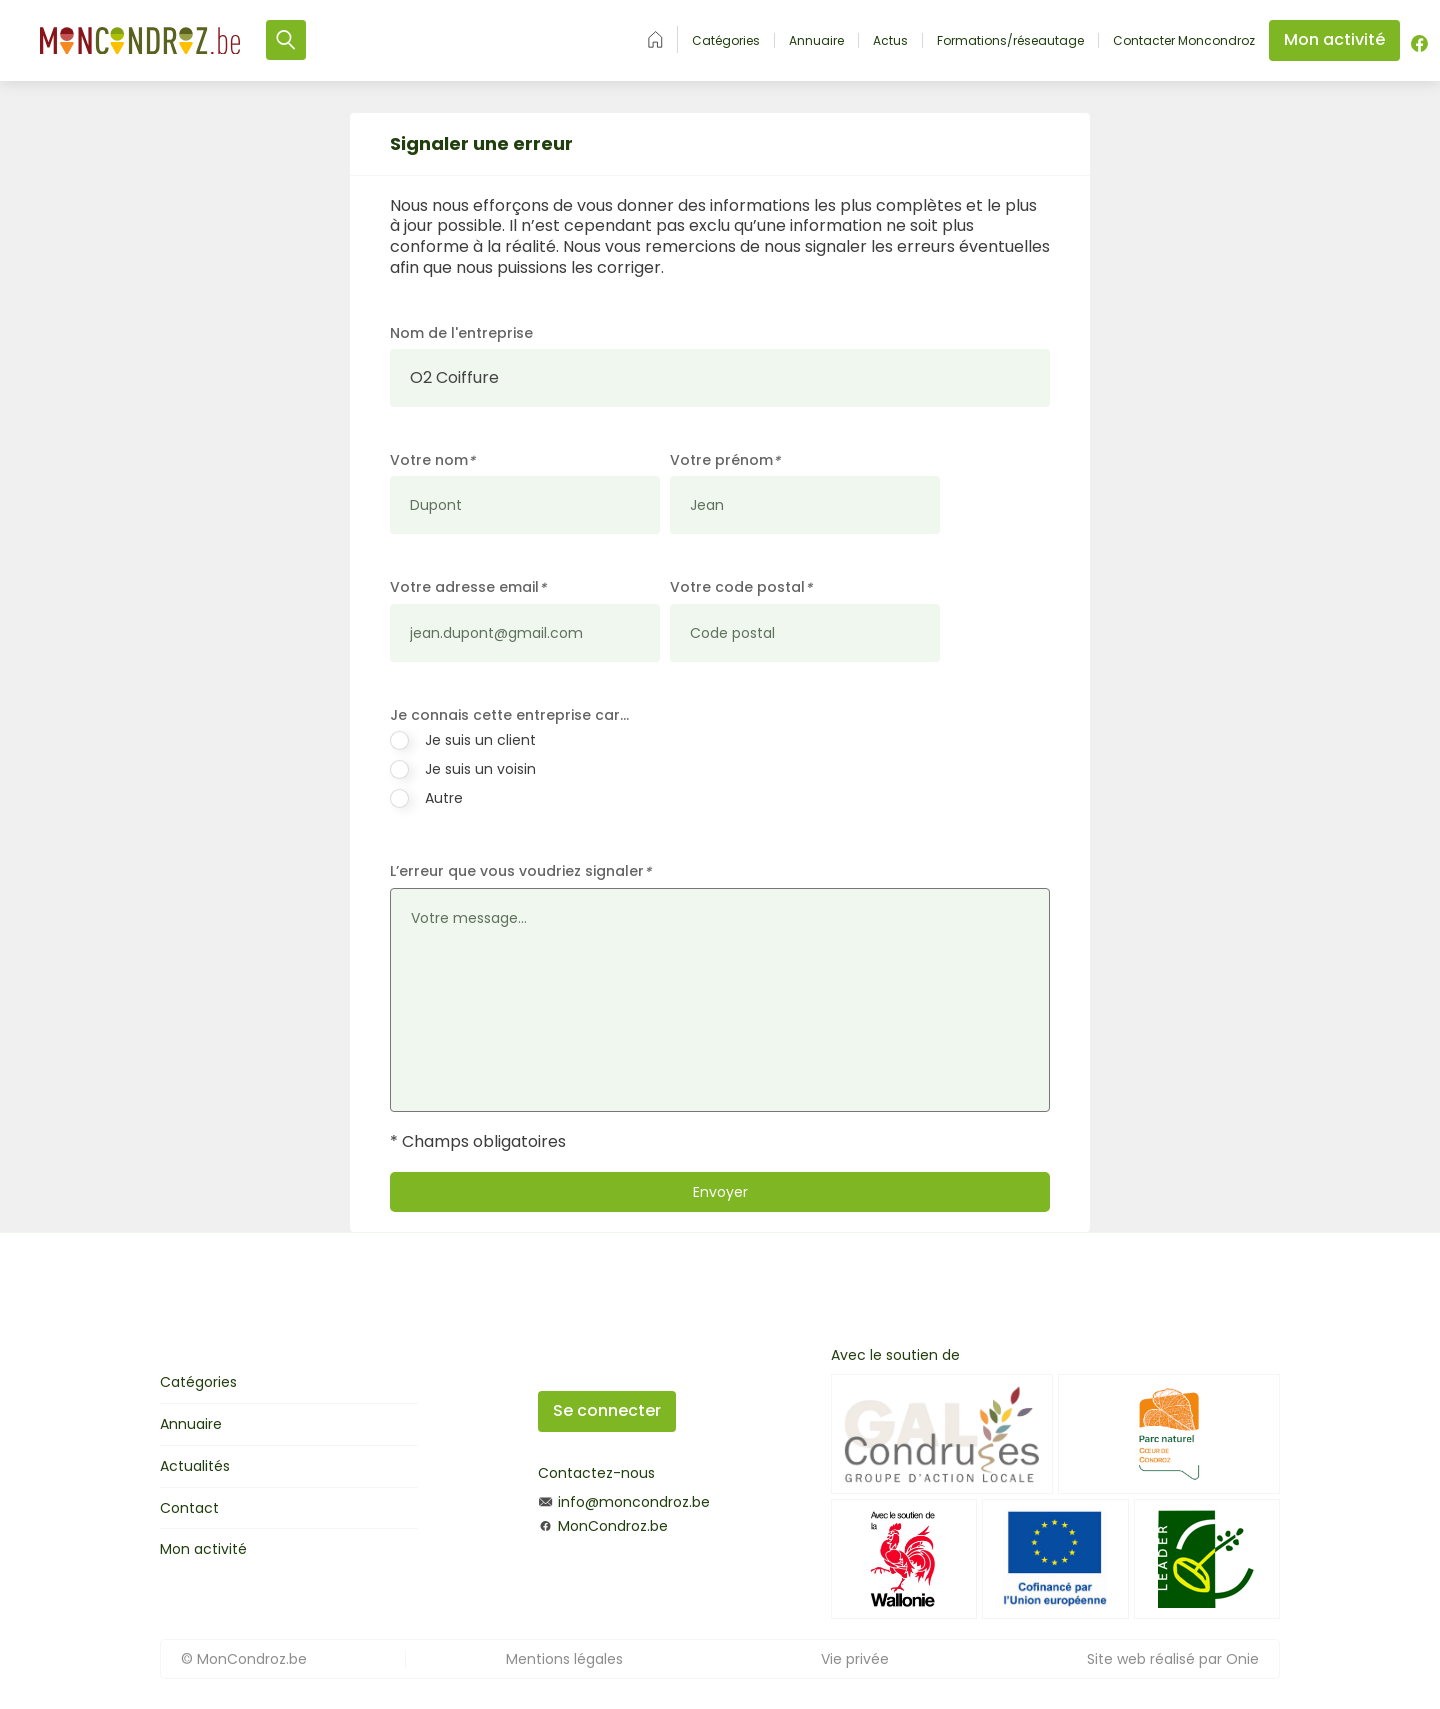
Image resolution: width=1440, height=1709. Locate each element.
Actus (890, 41)
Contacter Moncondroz (1184, 41)
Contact (189, 1508)
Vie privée (855, 1659)
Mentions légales (564, 1659)
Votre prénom (725, 460)
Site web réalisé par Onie (1173, 1659)
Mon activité (203, 1549)
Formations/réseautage (1010, 41)
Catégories (726, 41)
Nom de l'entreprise (461, 333)
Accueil (655, 39)
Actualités (195, 1466)
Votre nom (432, 460)
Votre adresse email (468, 587)
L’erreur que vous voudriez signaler (520, 871)
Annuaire (816, 41)
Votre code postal (741, 587)
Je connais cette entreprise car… (509, 715)
